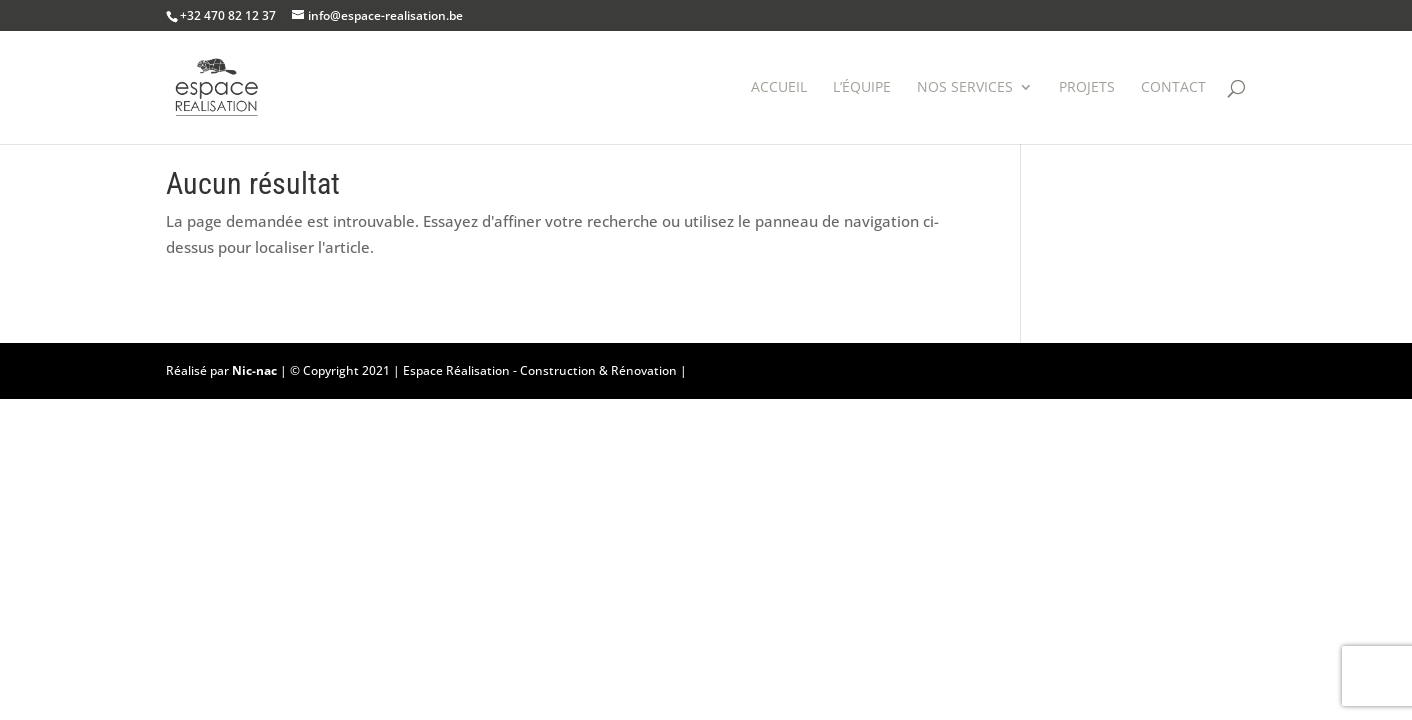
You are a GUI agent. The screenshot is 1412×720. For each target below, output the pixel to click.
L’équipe (862, 88)
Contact (1173, 88)
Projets (1087, 88)
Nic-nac (254, 370)
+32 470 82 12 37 (228, 15)
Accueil (779, 88)
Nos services (965, 88)
